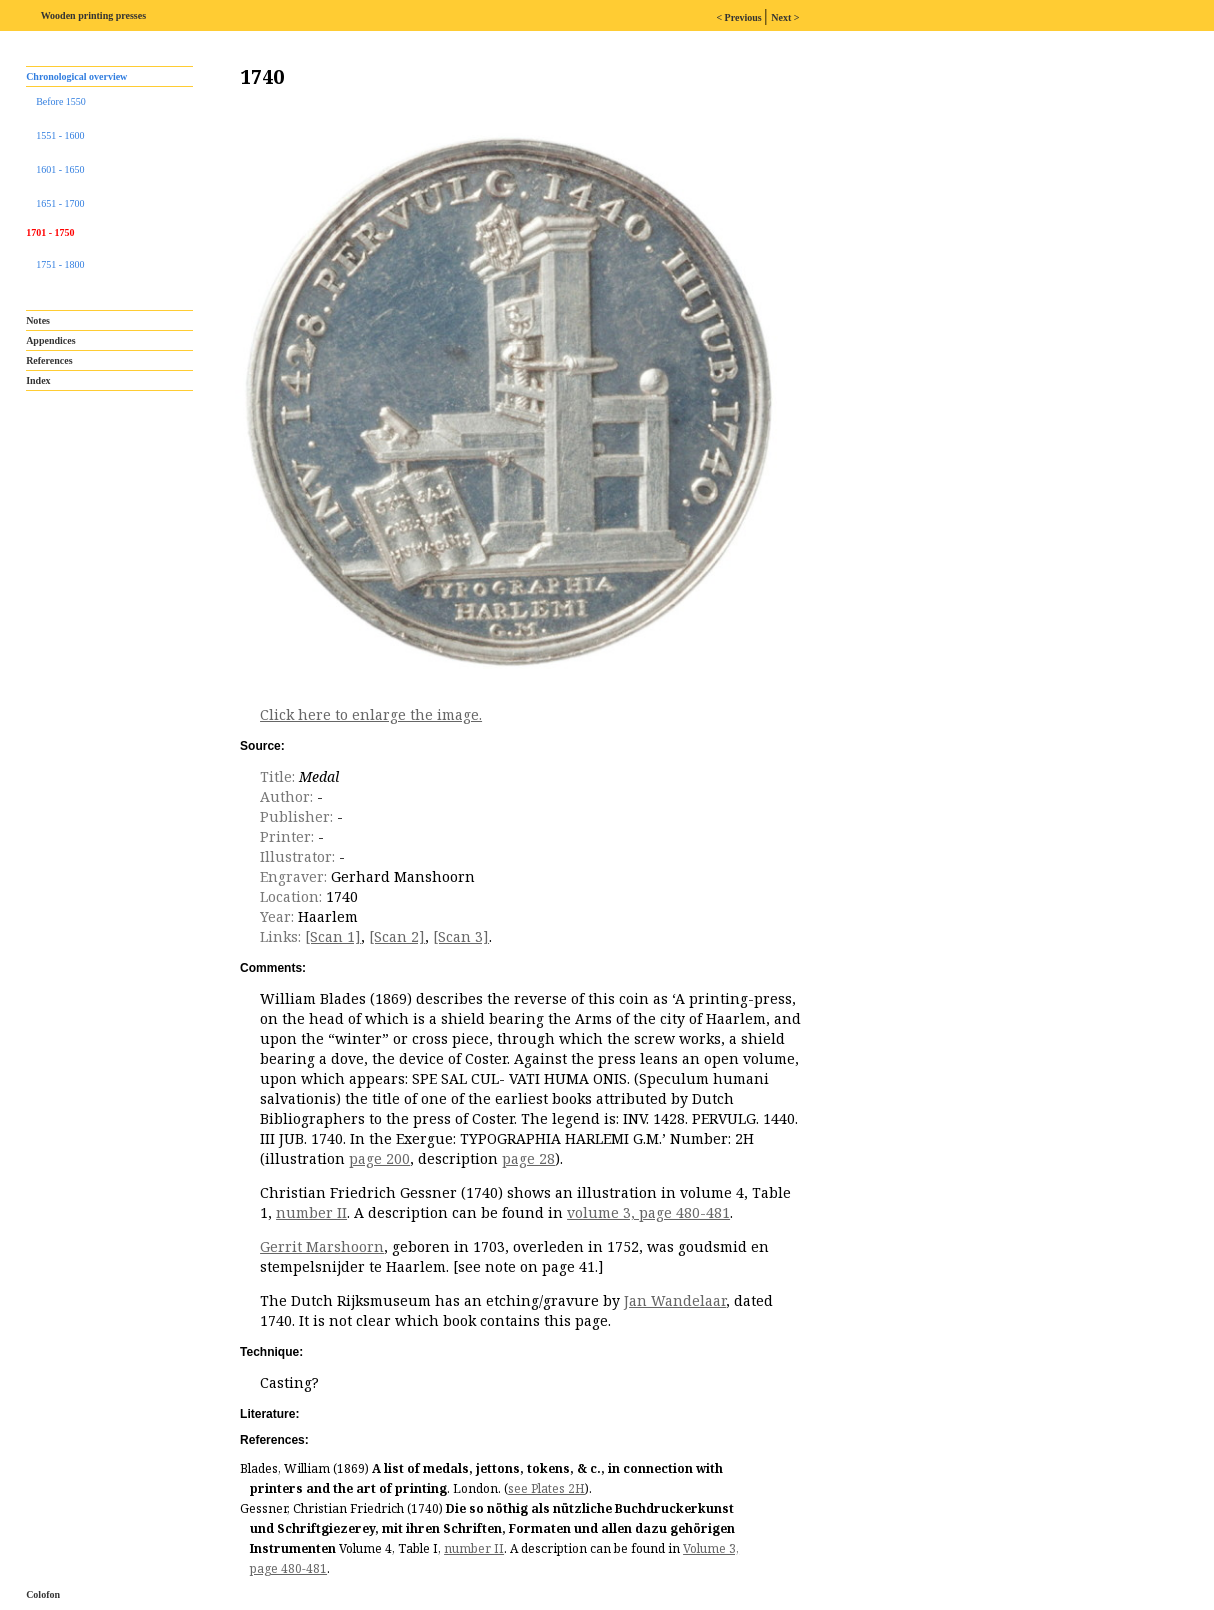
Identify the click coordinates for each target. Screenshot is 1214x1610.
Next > (785, 17)
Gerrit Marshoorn (322, 1246)
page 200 (379, 1158)
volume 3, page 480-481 (648, 1212)
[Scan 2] (397, 936)
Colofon (43, 1594)
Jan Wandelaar (675, 1300)
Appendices (50, 340)
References (49, 360)
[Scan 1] (333, 936)
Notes (38, 320)
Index (38, 380)
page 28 (528, 1158)
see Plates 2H (546, 1488)
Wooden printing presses (93, 15)
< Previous (740, 17)
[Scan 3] (461, 936)
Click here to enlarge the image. (371, 714)
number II (311, 1212)
